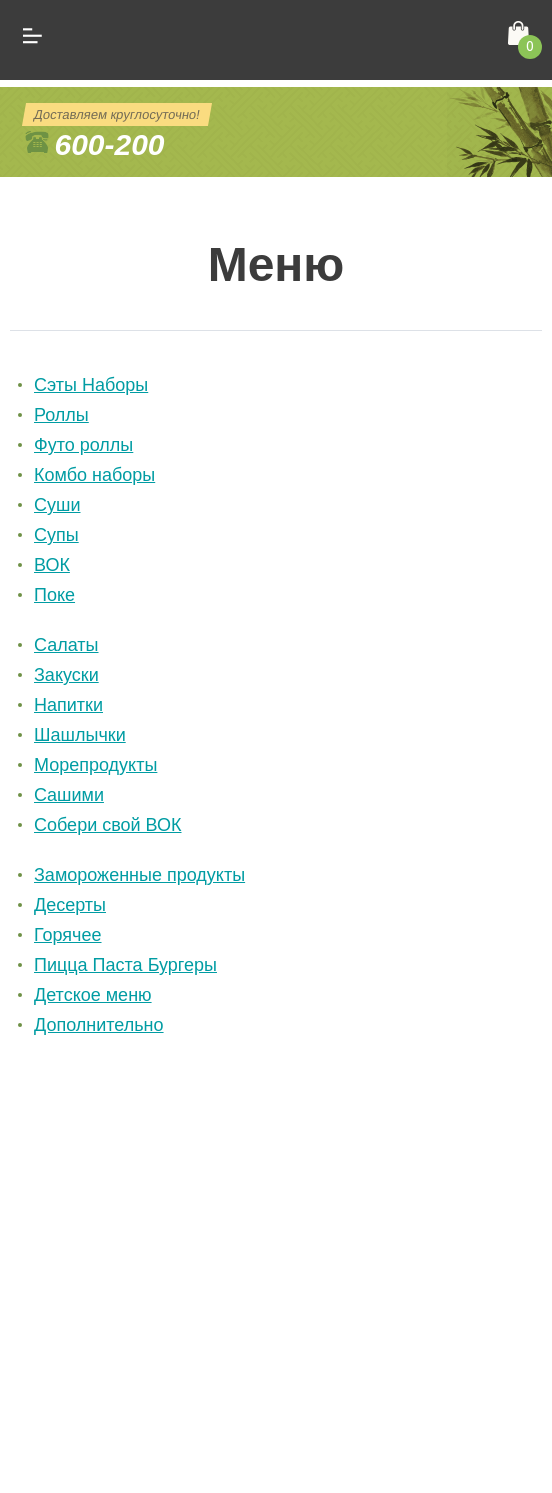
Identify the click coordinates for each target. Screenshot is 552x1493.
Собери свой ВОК (108, 825)
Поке (54, 595)
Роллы (61, 415)
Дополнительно (99, 1025)
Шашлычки (80, 735)
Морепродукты (95, 765)
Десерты (70, 905)
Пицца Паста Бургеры (125, 965)
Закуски (66, 675)
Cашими (69, 795)
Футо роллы (83, 445)
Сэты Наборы (91, 385)
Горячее (68, 935)
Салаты (66, 645)
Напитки (68, 705)
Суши (57, 505)
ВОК (52, 565)
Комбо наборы (94, 475)
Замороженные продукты (139, 875)
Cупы (56, 535)
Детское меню (93, 995)
